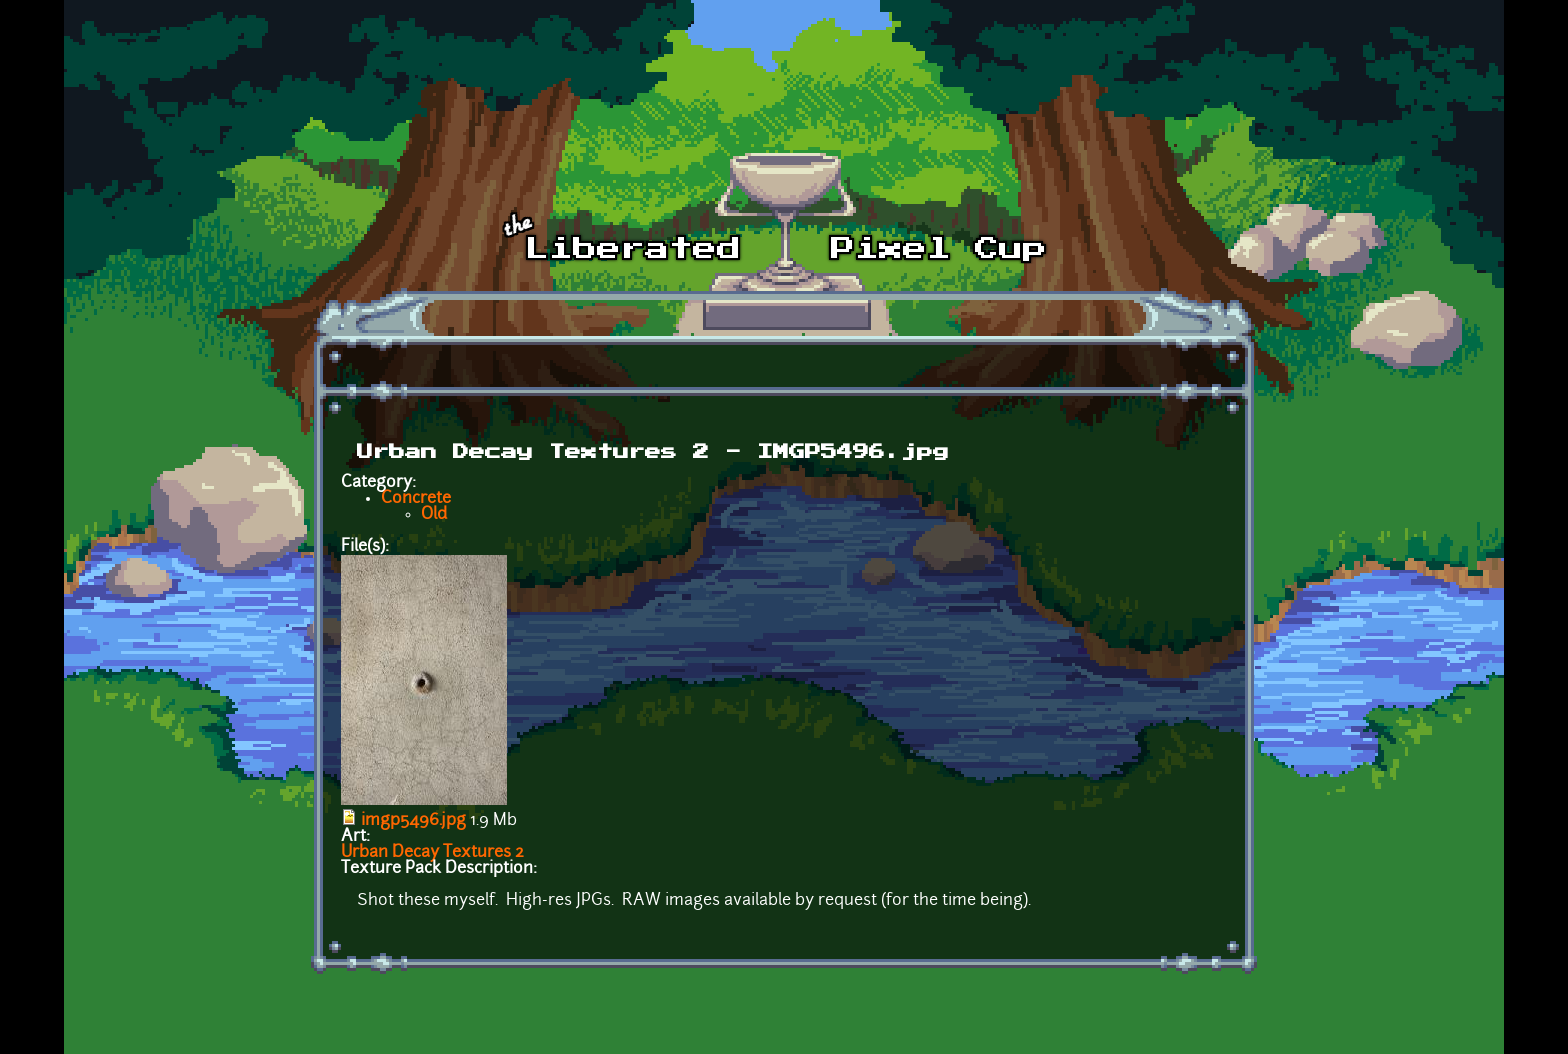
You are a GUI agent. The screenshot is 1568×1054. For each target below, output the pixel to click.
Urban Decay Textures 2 (432, 853)
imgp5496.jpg (413, 821)
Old (434, 515)
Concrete (416, 499)
